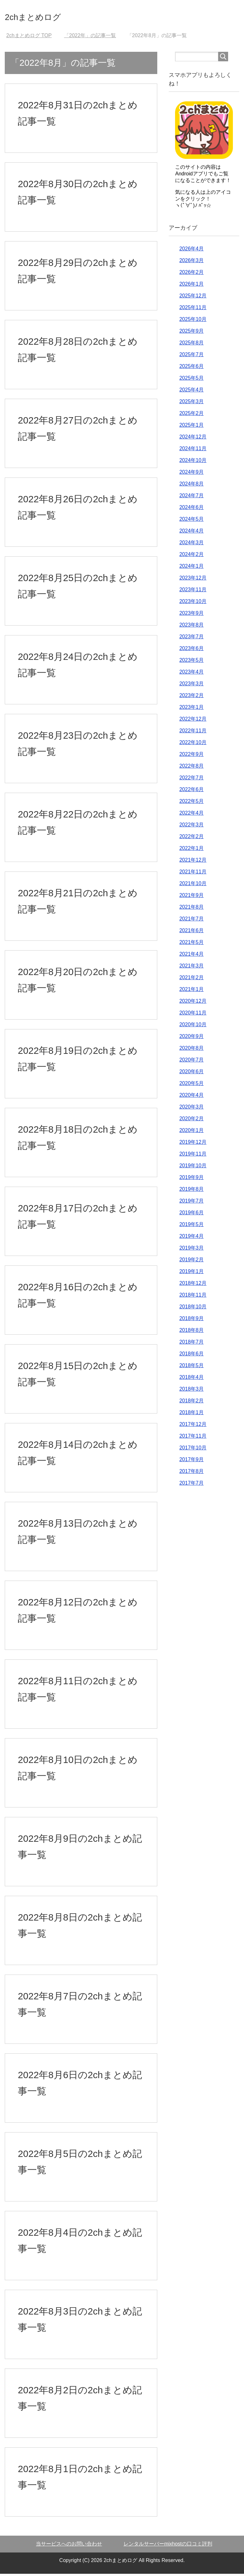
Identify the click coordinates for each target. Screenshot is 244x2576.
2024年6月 (191, 509)
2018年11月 (192, 1297)
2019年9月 (191, 1179)
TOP (29, 37)
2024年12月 (192, 439)
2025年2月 (191, 415)
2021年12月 (192, 862)
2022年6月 (191, 791)
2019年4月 (191, 1238)
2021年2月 (191, 979)
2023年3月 (191, 685)
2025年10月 (192, 321)
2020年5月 (191, 1085)
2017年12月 (192, 1426)
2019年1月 (191, 1273)
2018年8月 (191, 1332)
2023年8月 (191, 627)
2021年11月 (192, 874)
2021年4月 (191, 956)
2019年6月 (191, 1214)
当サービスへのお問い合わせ (69, 2546)
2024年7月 (191, 497)
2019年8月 (191, 1191)
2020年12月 (192, 1003)
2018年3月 (191, 1391)
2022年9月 (191, 756)
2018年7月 (191, 1344)
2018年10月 (192, 1309)
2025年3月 (191, 403)
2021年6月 (191, 932)
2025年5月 (191, 380)
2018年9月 (191, 1320)
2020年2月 (191, 1120)
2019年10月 (192, 1167)
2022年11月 (192, 733)
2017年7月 (191, 1485)
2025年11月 (192, 309)
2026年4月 (191, 251)
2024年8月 (191, 486)
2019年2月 (191, 1261)
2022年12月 (192, 721)
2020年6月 (191, 1073)
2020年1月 (191, 1132)
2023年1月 (191, 709)
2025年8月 (191, 345)
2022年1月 (191, 850)
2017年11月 (192, 1438)
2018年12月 (192, 1285)
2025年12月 (192, 298)
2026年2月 (191, 274)
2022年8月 (191, 768)
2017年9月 (191, 1461)
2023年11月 (192, 591)
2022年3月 (191, 827)
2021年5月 (191, 944)
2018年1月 (191, 1414)
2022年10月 (192, 744)
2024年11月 (192, 450)
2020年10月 (192, 1026)
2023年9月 (191, 615)
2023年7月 (191, 638)
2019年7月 (191, 1203)
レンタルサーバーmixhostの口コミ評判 (168, 2546)
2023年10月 (192, 603)
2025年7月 (191, 356)
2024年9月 (191, 474)
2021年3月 (191, 968)
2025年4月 (191, 392)
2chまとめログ (43, 17)
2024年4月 (191, 533)
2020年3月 (191, 1109)
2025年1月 (191, 427)
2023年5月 (191, 662)
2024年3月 (191, 544)
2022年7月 (191, 780)
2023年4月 (191, 674)
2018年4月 (191, 1379)
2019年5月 (191, 1226)
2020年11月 (192, 1015)
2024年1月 (191, 568)
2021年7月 (191, 921)
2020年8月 (191, 1050)
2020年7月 (191, 1062)
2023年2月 (191, 697)
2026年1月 (191, 286)
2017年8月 (191, 1473)
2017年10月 (192, 1450)
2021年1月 (191, 991)
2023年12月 (192, 580)
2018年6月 (191, 1356)
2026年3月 (191, 262)
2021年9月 (191, 897)
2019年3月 (191, 1250)
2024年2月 (191, 556)
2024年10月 (192, 462)
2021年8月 (191, 909)
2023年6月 (191, 650)
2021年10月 (192, 885)
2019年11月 (192, 1156)
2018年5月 (191, 1367)
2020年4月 (191, 1097)
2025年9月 (191, 333)
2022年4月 (191, 815)
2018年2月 (191, 1403)
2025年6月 (191, 368)
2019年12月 (192, 1144)
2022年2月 (191, 838)
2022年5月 (191, 803)
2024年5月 (191, 521)
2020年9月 (191, 1038)
